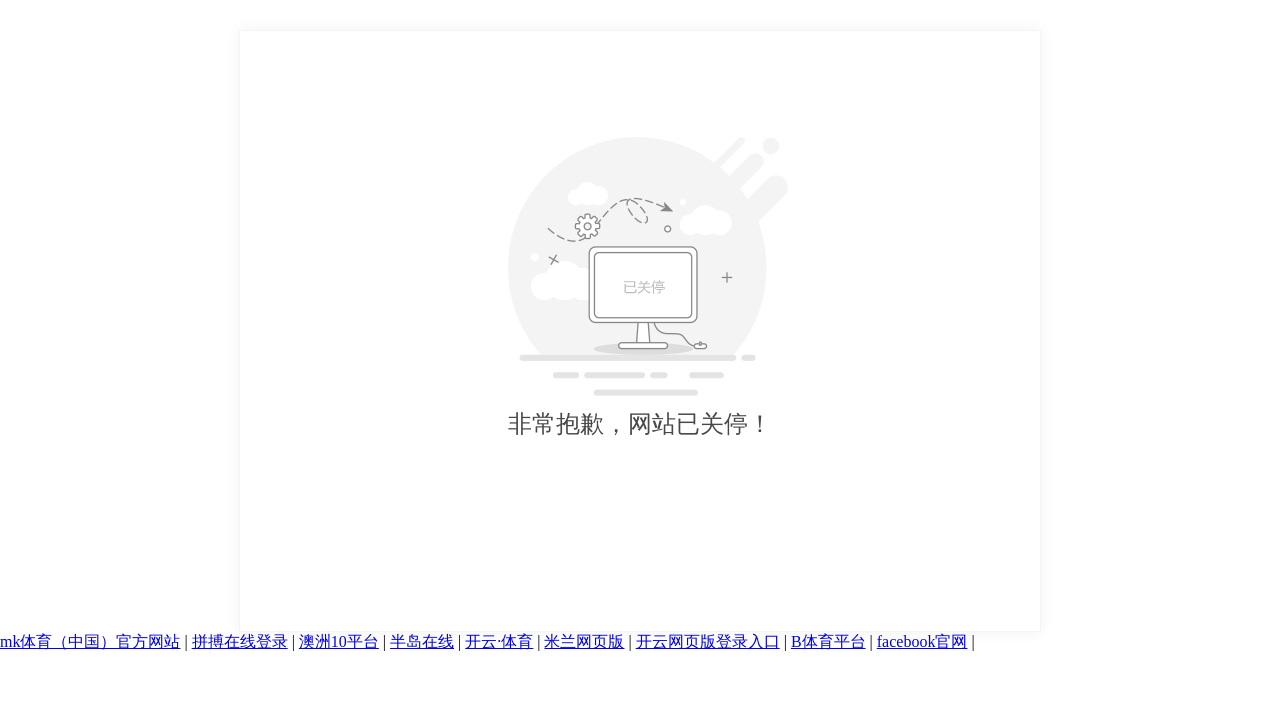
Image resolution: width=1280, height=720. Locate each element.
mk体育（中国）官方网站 (90, 641)
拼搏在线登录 (240, 641)
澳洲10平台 (339, 641)
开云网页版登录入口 (708, 641)
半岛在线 (422, 641)
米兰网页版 (584, 641)
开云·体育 (499, 641)
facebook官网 (922, 641)
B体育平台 (828, 641)
